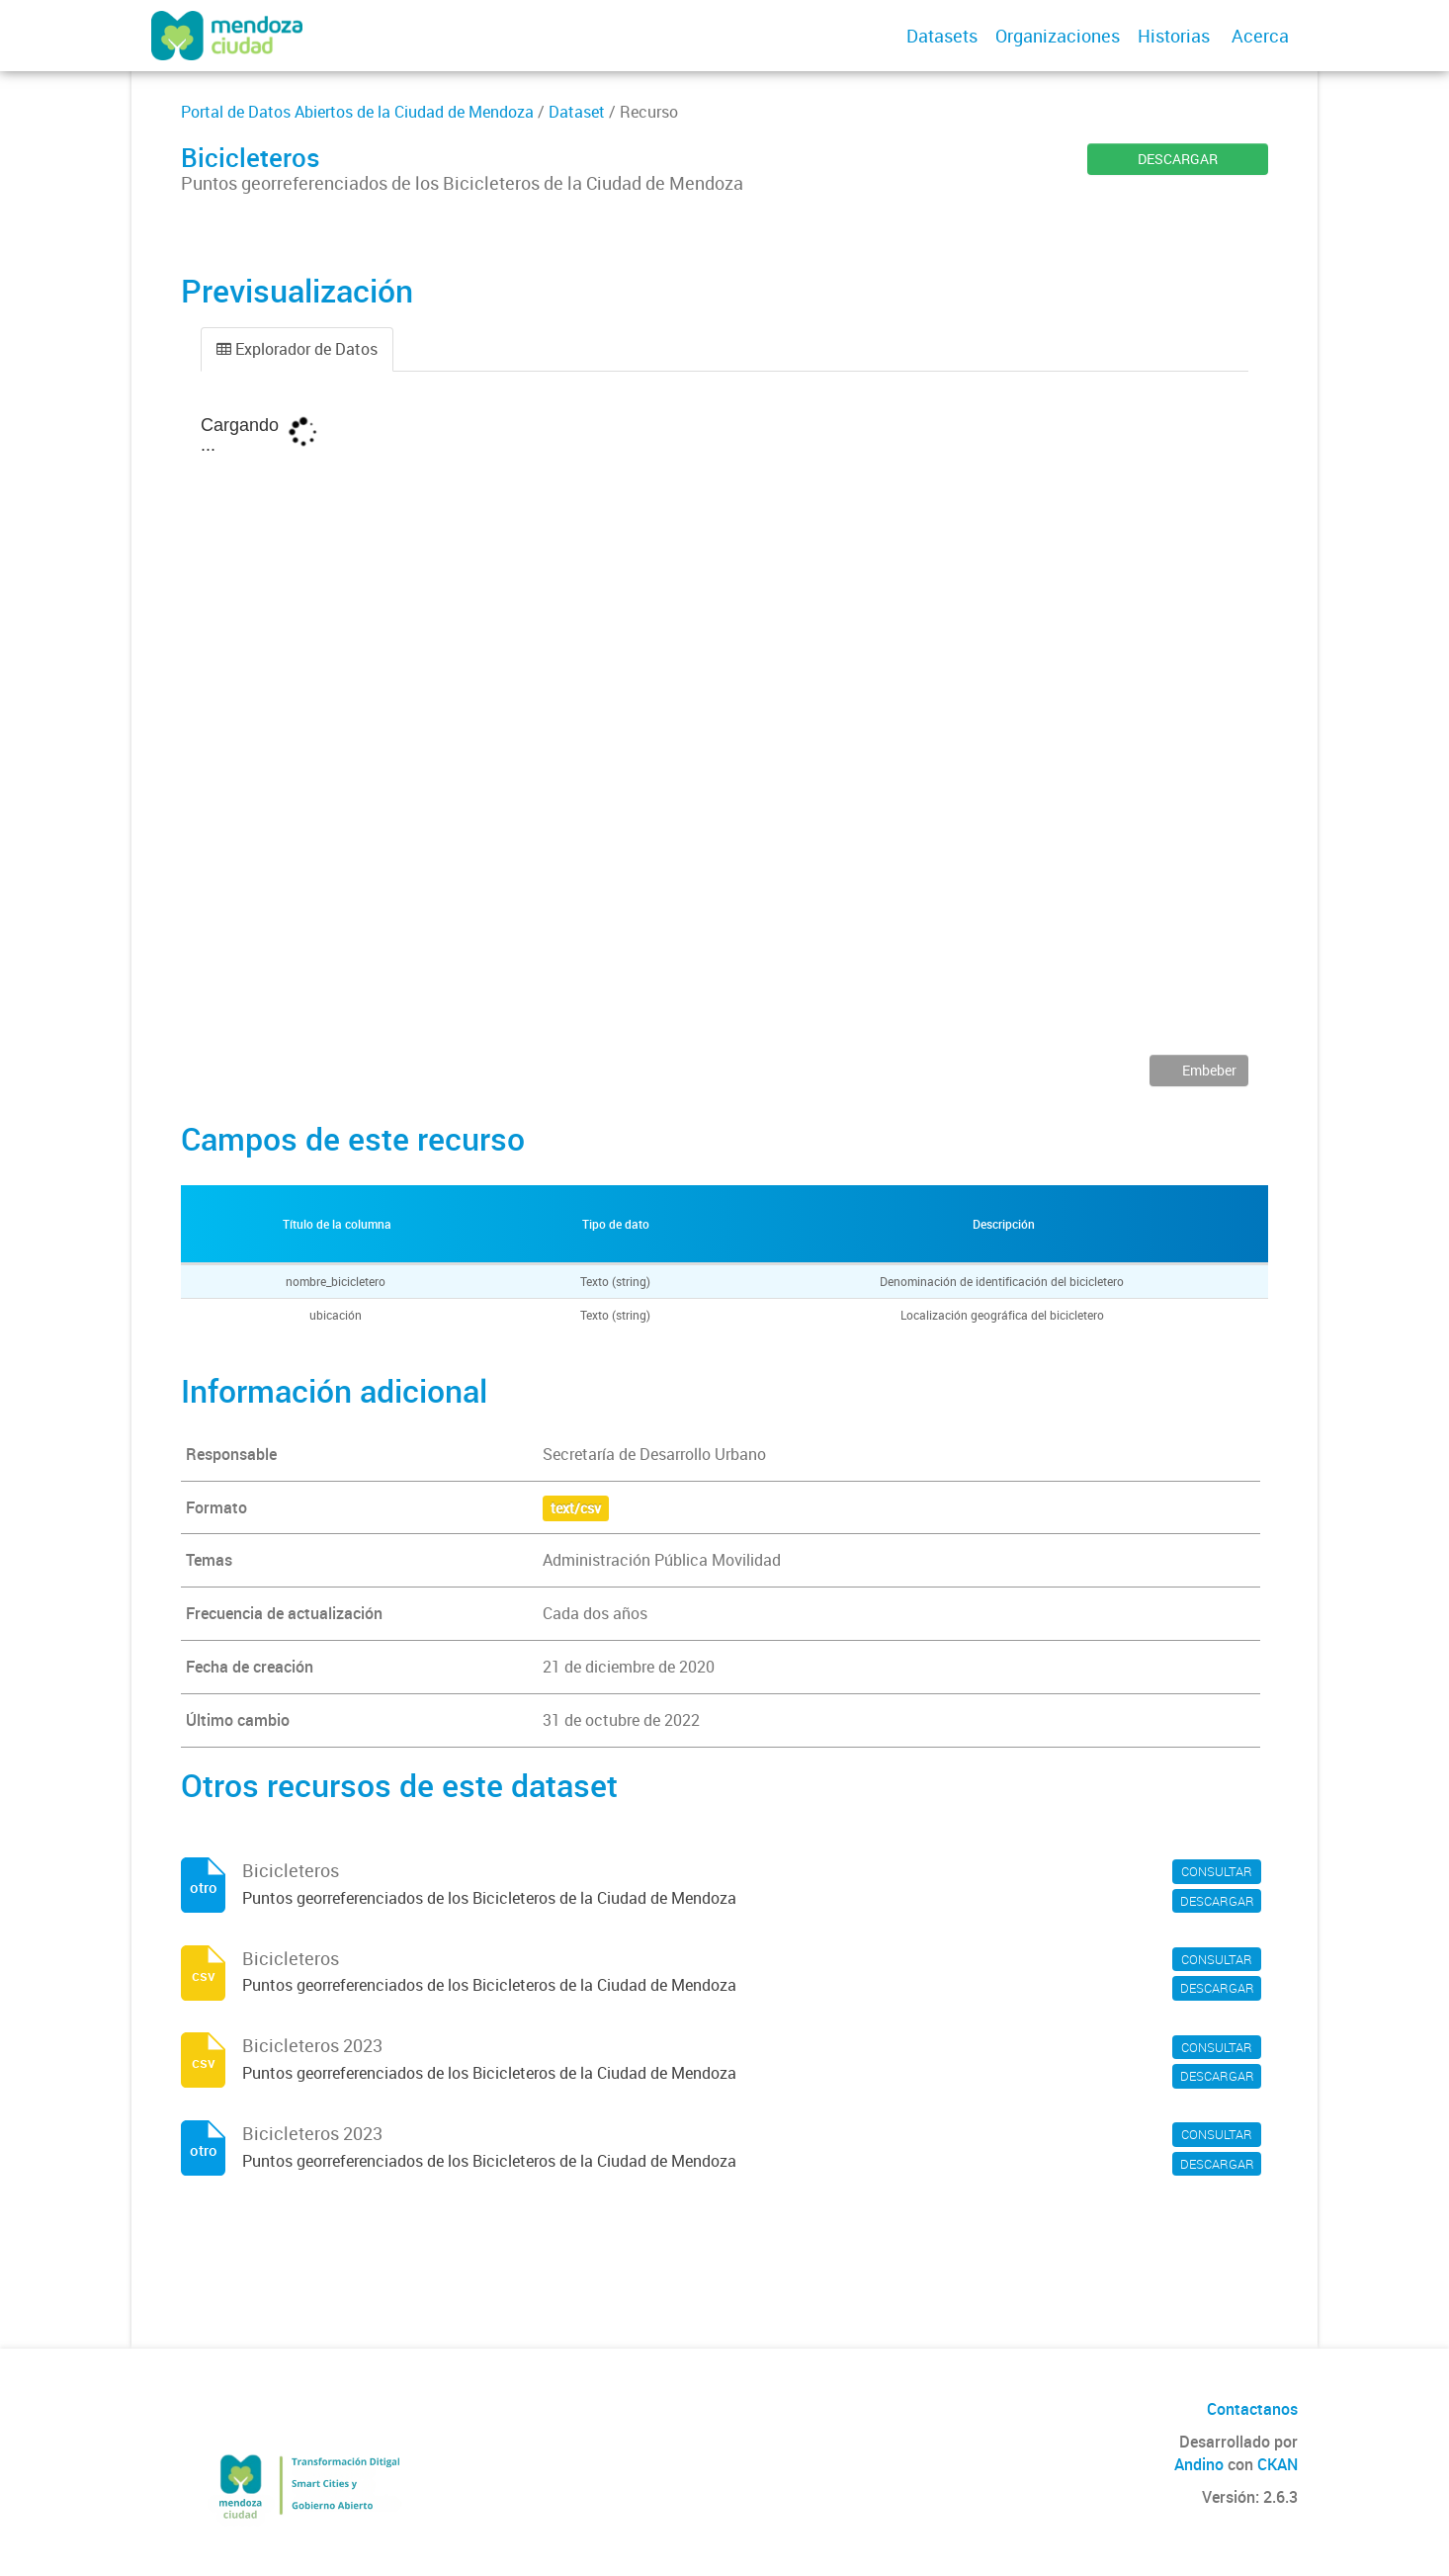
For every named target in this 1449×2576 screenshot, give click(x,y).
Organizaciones (1057, 35)
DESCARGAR (1178, 158)
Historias (1174, 35)
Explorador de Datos (297, 349)
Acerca (1260, 35)
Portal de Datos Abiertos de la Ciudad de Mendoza (357, 112)
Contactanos (1252, 2409)
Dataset (577, 112)
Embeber (1207, 1070)
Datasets (942, 35)
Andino (1199, 2464)
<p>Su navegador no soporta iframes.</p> (724, 727)
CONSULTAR (1216, 1871)
